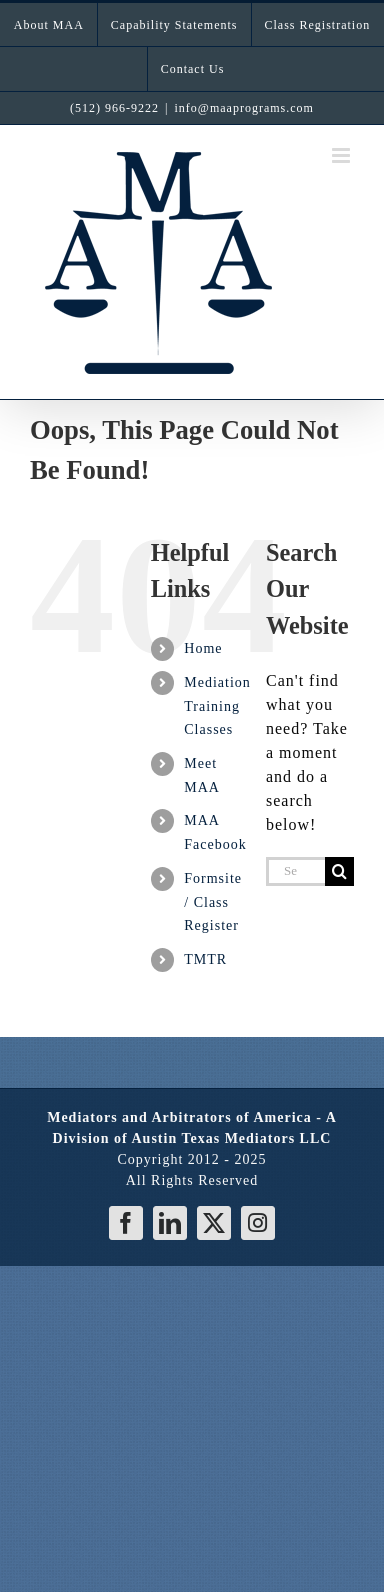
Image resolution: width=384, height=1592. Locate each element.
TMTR (205, 959)
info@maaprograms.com (244, 108)
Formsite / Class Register (213, 902)
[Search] (339, 871)
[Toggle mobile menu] (343, 155)
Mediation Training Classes (217, 706)
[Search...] (295, 871)
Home (203, 648)
